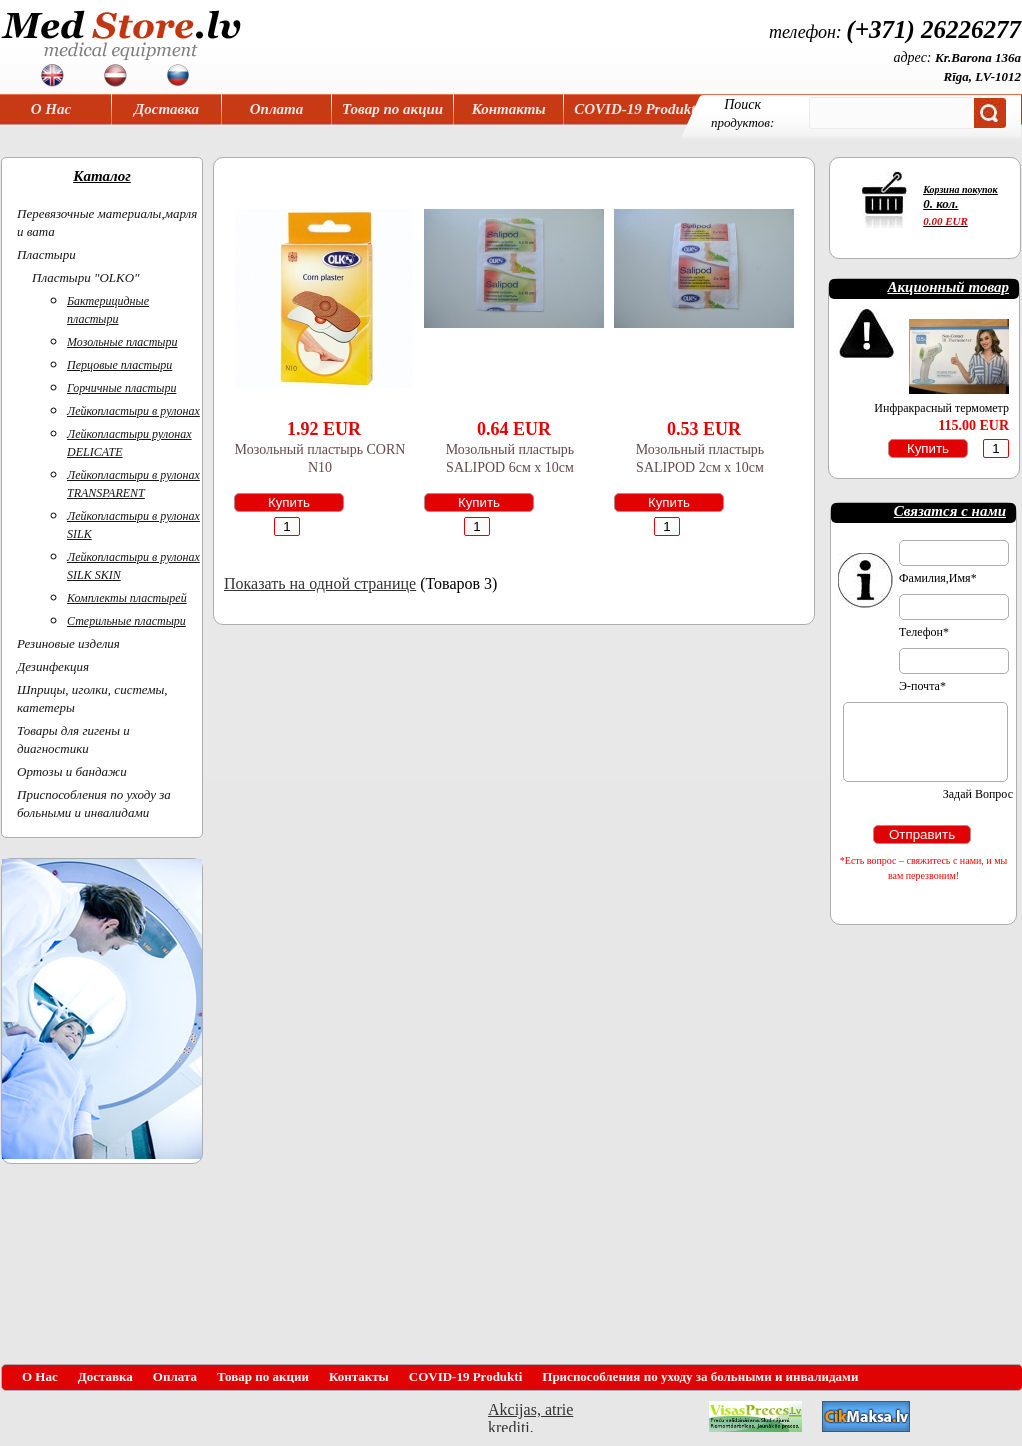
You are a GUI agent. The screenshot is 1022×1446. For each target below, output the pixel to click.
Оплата (277, 109)
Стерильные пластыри (126, 621)
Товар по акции (392, 109)
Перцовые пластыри (119, 365)
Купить (289, 502)
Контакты (509, 109)
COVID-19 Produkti (636, 109)
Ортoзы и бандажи (72, 771)
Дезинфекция (53, 666)
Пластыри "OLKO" (86, 277)
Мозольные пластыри (122, 342)
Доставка (166, 109)
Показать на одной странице (320, 583)
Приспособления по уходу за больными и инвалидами (700, 1376)
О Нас (51, 109)
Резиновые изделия (68, 643)
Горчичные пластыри (121, 388)
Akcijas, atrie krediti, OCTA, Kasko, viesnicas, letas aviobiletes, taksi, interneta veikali (530, 1416)
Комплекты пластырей (127, 598)
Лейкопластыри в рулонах (133, 411)
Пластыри (46, 254)
